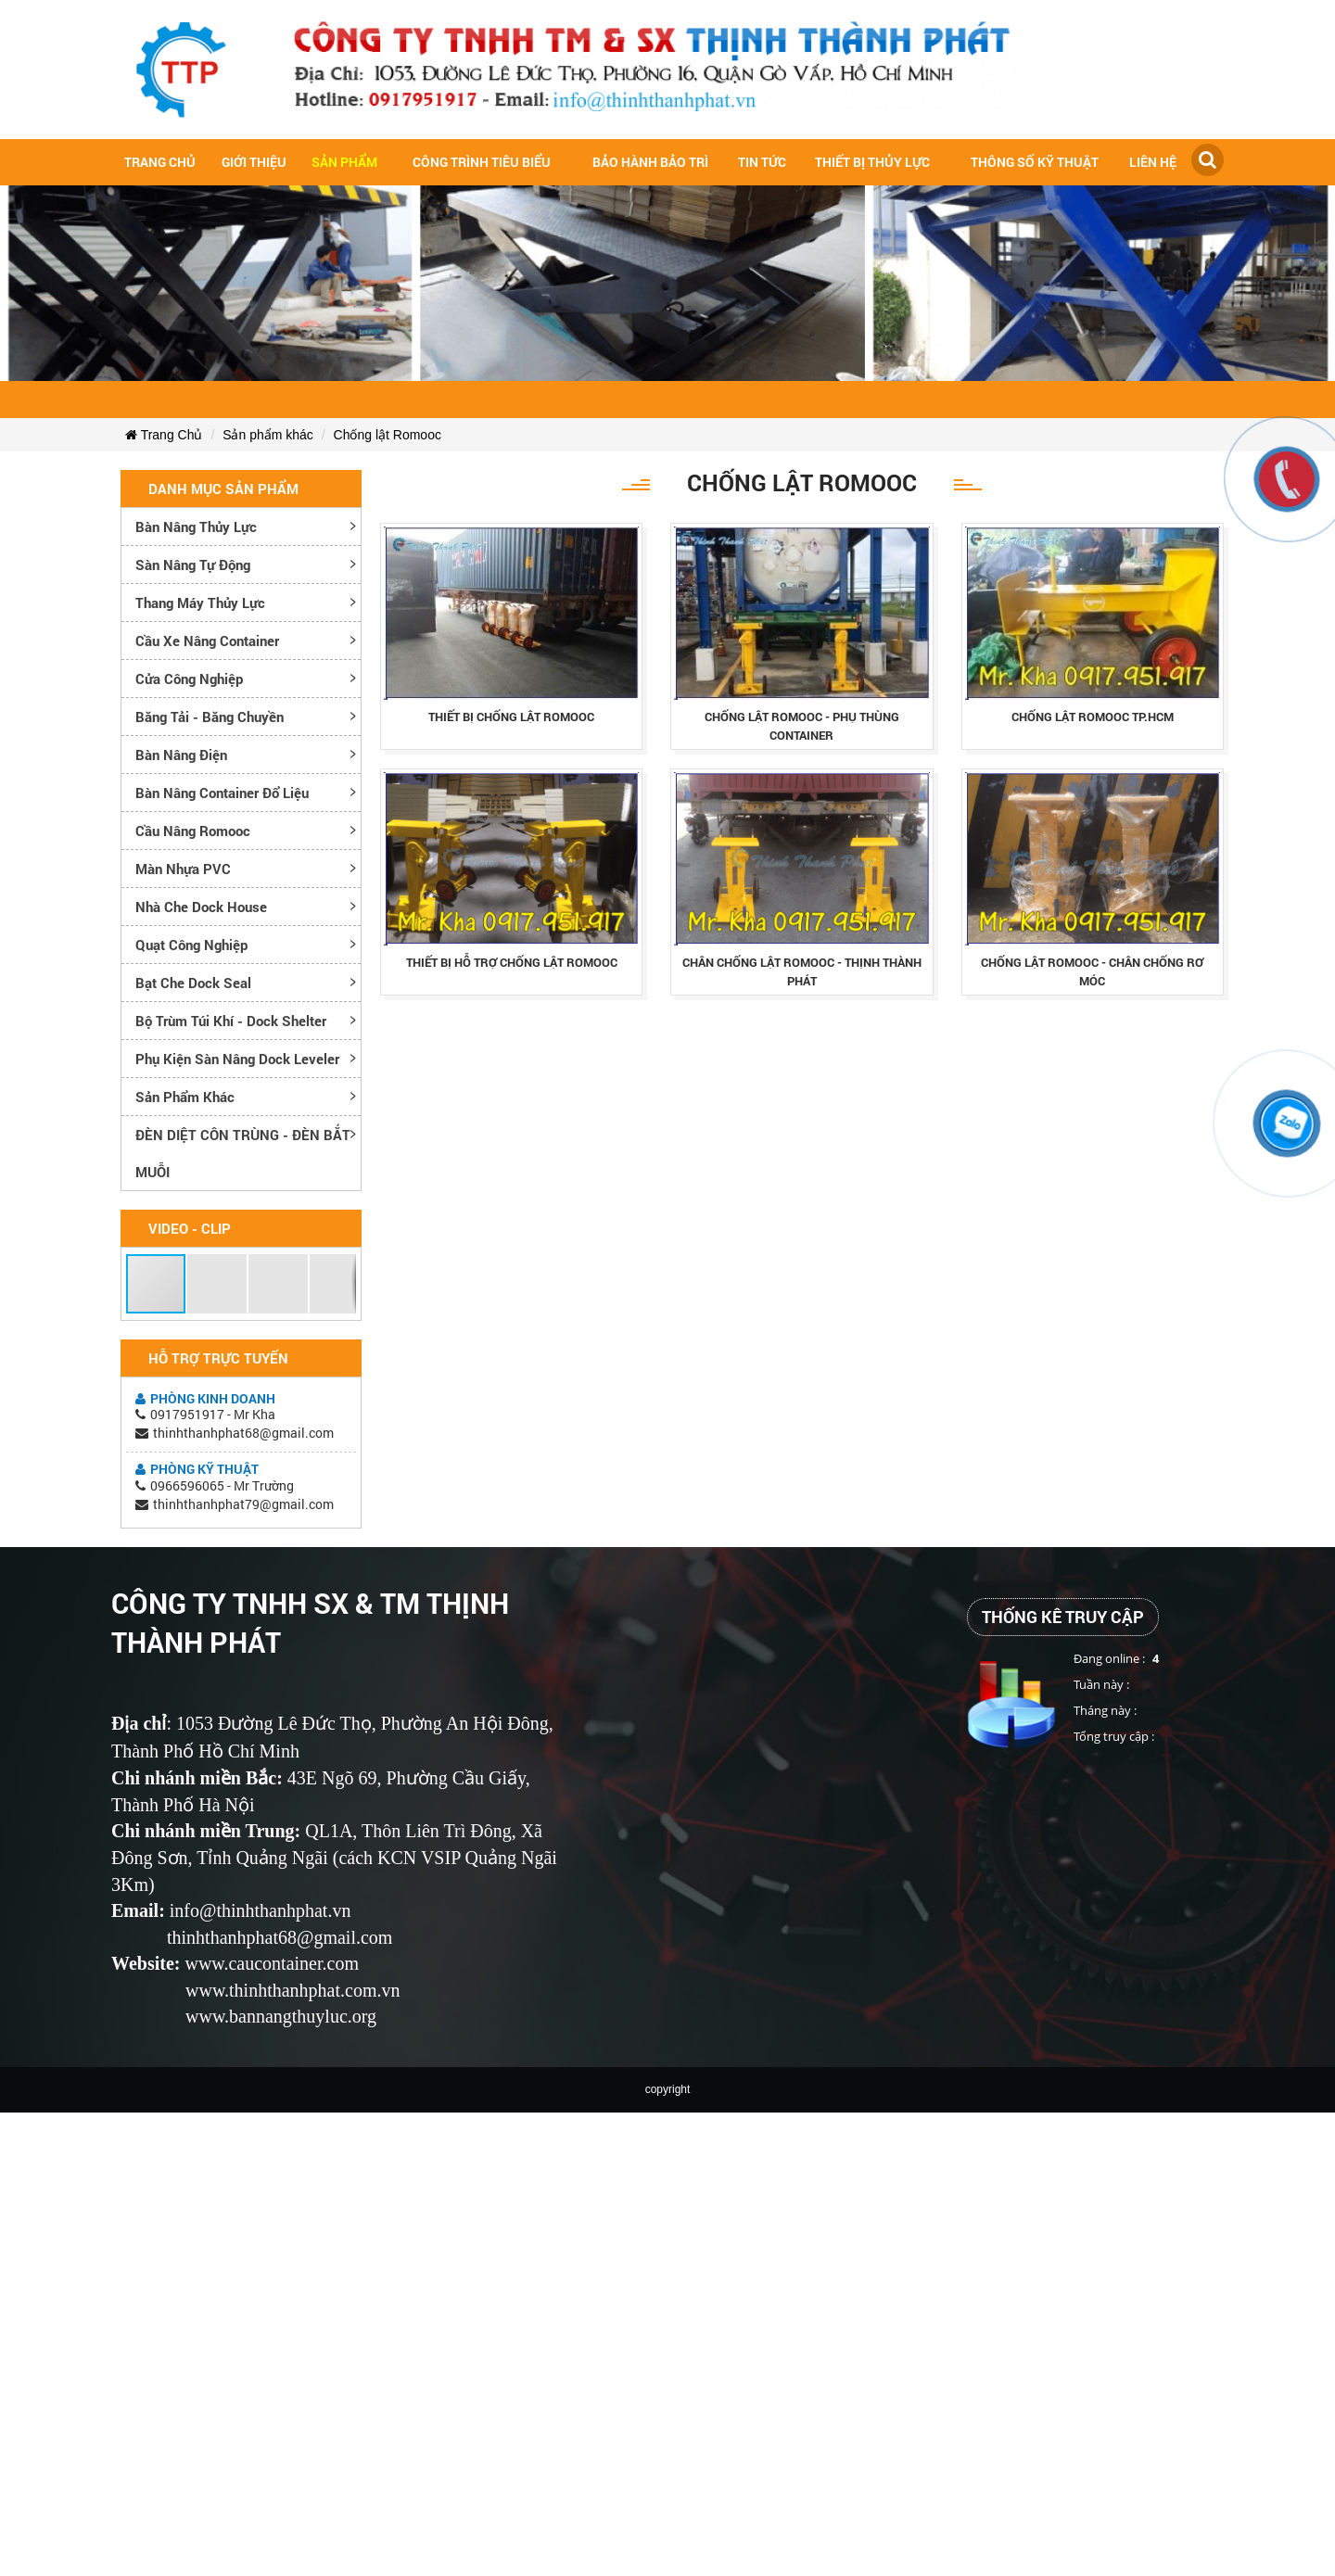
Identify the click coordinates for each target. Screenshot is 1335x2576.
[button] (156, 1283)
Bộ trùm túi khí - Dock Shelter (230, 1020)
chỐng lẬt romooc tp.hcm (1092, 716)
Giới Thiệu (254, 162)
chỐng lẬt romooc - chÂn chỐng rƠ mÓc (1092, 971)
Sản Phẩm (344, 162)
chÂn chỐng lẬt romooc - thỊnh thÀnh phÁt (802, 971)
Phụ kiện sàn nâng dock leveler (237, 1058)
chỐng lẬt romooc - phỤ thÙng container (802, 725)
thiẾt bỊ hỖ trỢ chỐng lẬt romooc (511, 962)
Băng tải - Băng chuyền (209, 716)
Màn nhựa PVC (183, 868)
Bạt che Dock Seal (193, 982)
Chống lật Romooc (387, 434)
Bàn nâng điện (181, 754)
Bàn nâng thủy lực (196, 526)
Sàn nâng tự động (192, 564)
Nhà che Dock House (201, 906)
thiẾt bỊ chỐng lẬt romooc (511, 716)
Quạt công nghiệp (191, 944)
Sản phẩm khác (267, 434)
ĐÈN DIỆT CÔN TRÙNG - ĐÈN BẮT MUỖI (242, 1153)
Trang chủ (160, 162)
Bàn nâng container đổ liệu (222, 792)
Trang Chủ (163, 434)
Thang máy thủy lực (200, 602)
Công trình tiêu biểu (482, 162)
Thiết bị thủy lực (872, 162)
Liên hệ (1152, 162)
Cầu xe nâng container (207, 640)
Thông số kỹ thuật (1035, 162)
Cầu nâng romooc (192, 830)
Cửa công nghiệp (189, 678)
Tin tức (762, 162)
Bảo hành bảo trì (650, 162)
